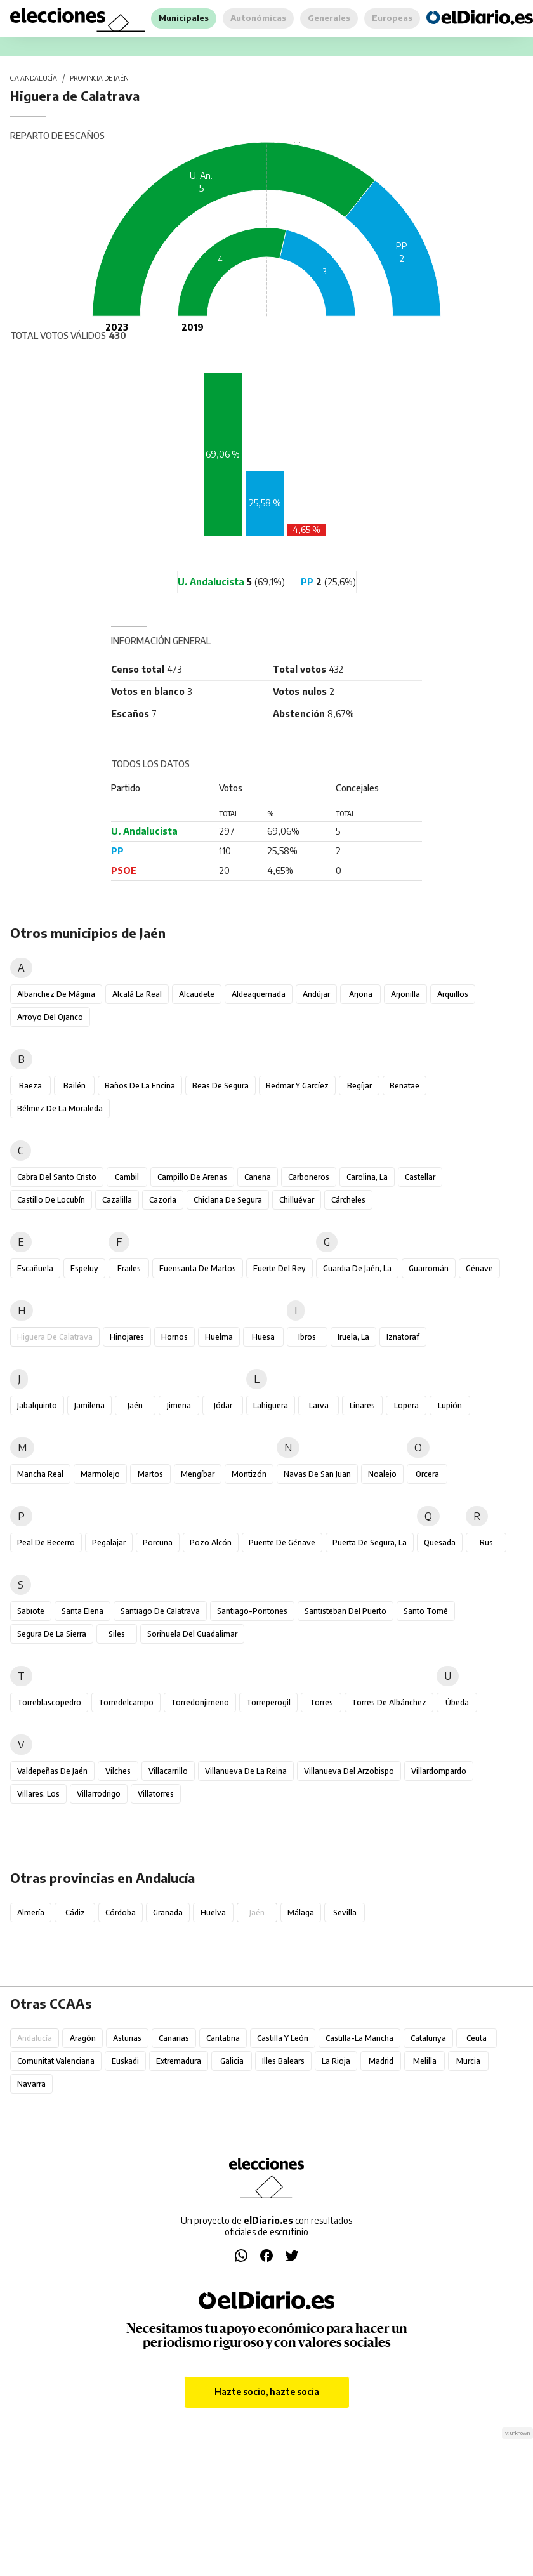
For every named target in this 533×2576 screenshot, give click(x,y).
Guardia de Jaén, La (357, 1268)
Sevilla (345, 1912)
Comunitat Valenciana (56, 2061)
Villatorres (156, 1794)
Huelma (219, 1337)
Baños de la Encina (140, 1085)
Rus (486, 1542)
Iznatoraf (402, 1337)
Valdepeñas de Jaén (52, 1771)
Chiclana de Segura (228, 1200)
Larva (319, 1405)
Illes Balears (283, 2061)
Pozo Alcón (211, 1542)
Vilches (118, 1771)
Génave (479, 1268)
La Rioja (336, 2061)
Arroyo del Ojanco (50, 1017)
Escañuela (35, 1268)
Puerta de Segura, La (369, 1542)
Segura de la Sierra (51, 1634)
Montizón (249, 1474)
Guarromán (429, 1268)
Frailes (129, 1268)
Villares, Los (38, 1794)
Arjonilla (405, 994)
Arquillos (452, 994)
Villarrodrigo (99, 1794)
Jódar (223, 1405)
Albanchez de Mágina (56, 994)
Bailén (74, 1085)
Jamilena (89, 1405)
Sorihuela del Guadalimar (192, 1634)
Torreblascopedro (49, 1702)
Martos (150, 1474)
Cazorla (162, 1200)
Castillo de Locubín (51, 1200)
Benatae (404, 1085)
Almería (30, 1912)
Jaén (135, 1405)
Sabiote (30, 1611)
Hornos (174, 1337)
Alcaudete (196, 994)
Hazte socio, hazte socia (266, 2391)
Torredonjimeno (200, 1702)
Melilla (425, 2061)
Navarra (31, 2084)
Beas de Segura (220, 1085)
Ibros (307, 1337)
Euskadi (125, 2061)
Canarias (174, 2038)
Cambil (127, 1177)
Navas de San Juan (317, 1474)
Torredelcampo (126, 1702)
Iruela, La (353, 1337)
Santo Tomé (426, 1611)
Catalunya (428, 2038)
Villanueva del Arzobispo (349, 1771)
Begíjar (359, 1085)
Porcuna (158, 1542)
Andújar (316, 994)
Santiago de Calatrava (160, 1611)
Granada (168, 1912)
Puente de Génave (282, 1542)
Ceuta (476, 2038)
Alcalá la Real (137, 994)
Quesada (440, 1542)
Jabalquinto (37, 1405)
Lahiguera (270, 1405)
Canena (257, 1177)
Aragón (83, 2038)
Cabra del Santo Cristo (56, 1177)
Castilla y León (282, 2038)
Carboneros (308, 1177)
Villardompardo (438, 1771)
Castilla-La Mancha (359, 2038)
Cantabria (223, 2038)
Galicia (232, 2061)
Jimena (179, 1405)
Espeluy (84, 1268)
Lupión (450, 1405)
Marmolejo (100, 1474)
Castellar (420, 1177)
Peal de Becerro (46, 1542)
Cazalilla (117, 1200)
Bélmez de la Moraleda (60, 1108)
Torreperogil (268, 1702)
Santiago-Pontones (252, 1611)
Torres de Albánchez (389, 1702)
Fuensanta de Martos (197, 1268)
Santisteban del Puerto (345, 1611)
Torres (321, 1702)
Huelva (213, 1912)
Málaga (300, 1912)
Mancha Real (40, 1474)
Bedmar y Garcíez (297, 1085)
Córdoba (120, 1912)
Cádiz (75, 1912)
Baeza (30, 1085)
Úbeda (457, 1702)
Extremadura (178, 2061)
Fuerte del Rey (279, 1268)
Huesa (263, 1337)
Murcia (468, 2061)
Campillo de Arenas (192, 1177)
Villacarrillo (168, 1771)
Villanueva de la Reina (246, 1771)
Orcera (427, 1474)
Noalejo (382, 1474)
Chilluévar (296, 1200)
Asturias (127, 2038)
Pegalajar (109, 1542)
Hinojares (127, 1337)
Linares (362, 1405)
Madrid (381, 2061)
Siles (117, 1634)
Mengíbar (197, 1474)
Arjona (360, 994)
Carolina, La (367, 1177)
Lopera (406, 1405)
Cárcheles (348, 1200)
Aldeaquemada (259, 994)
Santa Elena (82, 1611)
